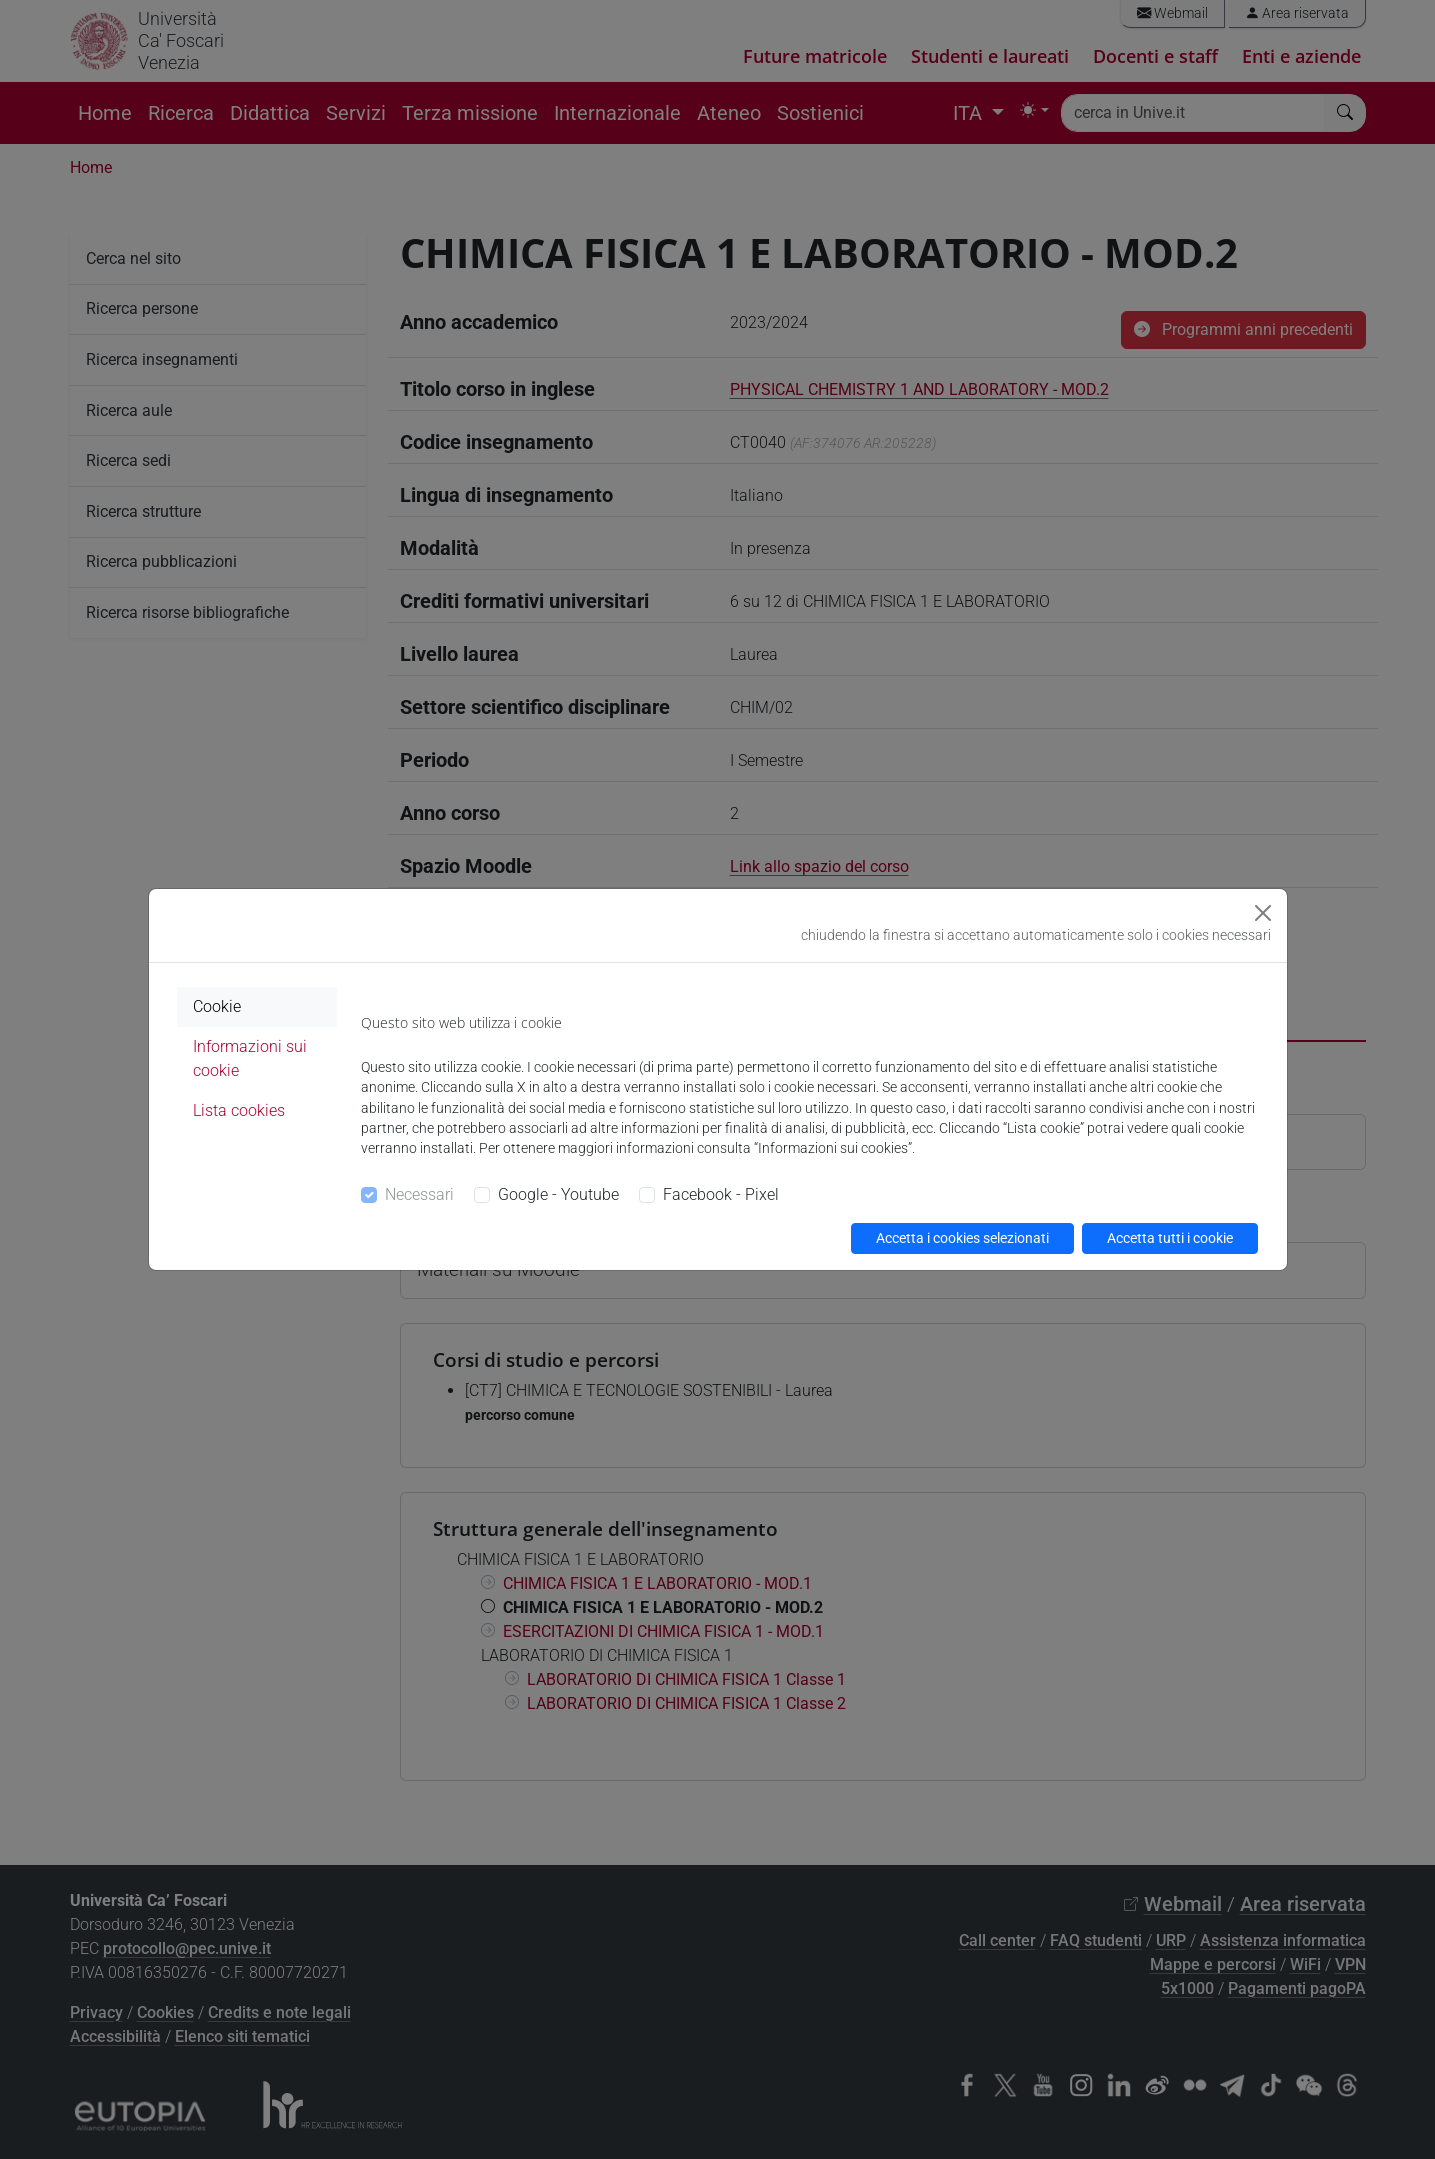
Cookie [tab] (217, 1006)
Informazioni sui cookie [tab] (250, 1058)
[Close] (1263, 913)
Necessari (419, 1194)
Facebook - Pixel (721, 1194)
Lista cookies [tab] (239, 1110)
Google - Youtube (558, 1194)
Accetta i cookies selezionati (962, 1238)
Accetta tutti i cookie (1170, 1238)
